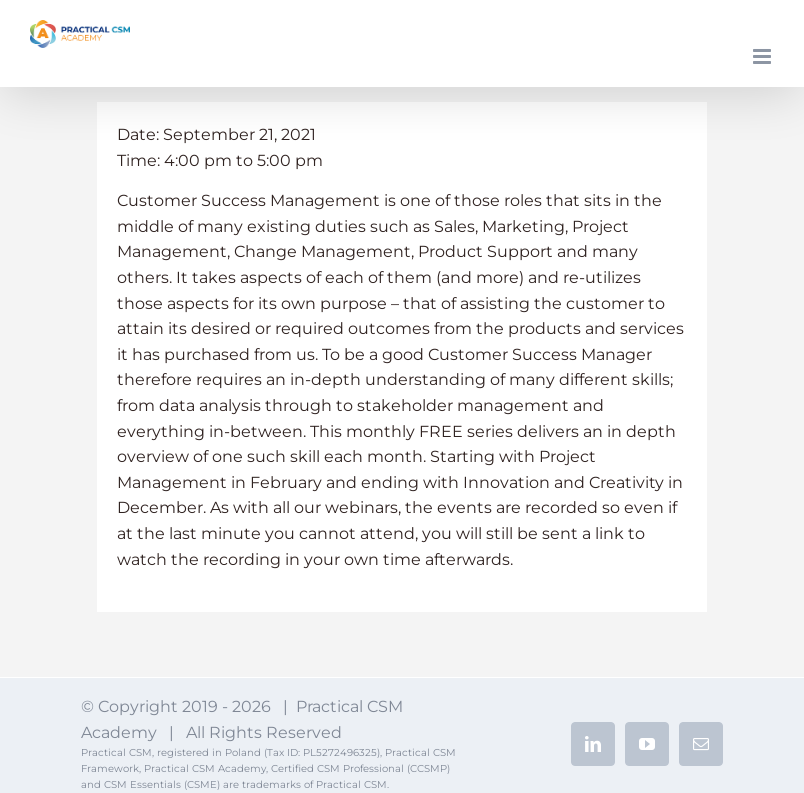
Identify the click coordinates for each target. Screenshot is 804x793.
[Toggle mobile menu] (763, 56)
